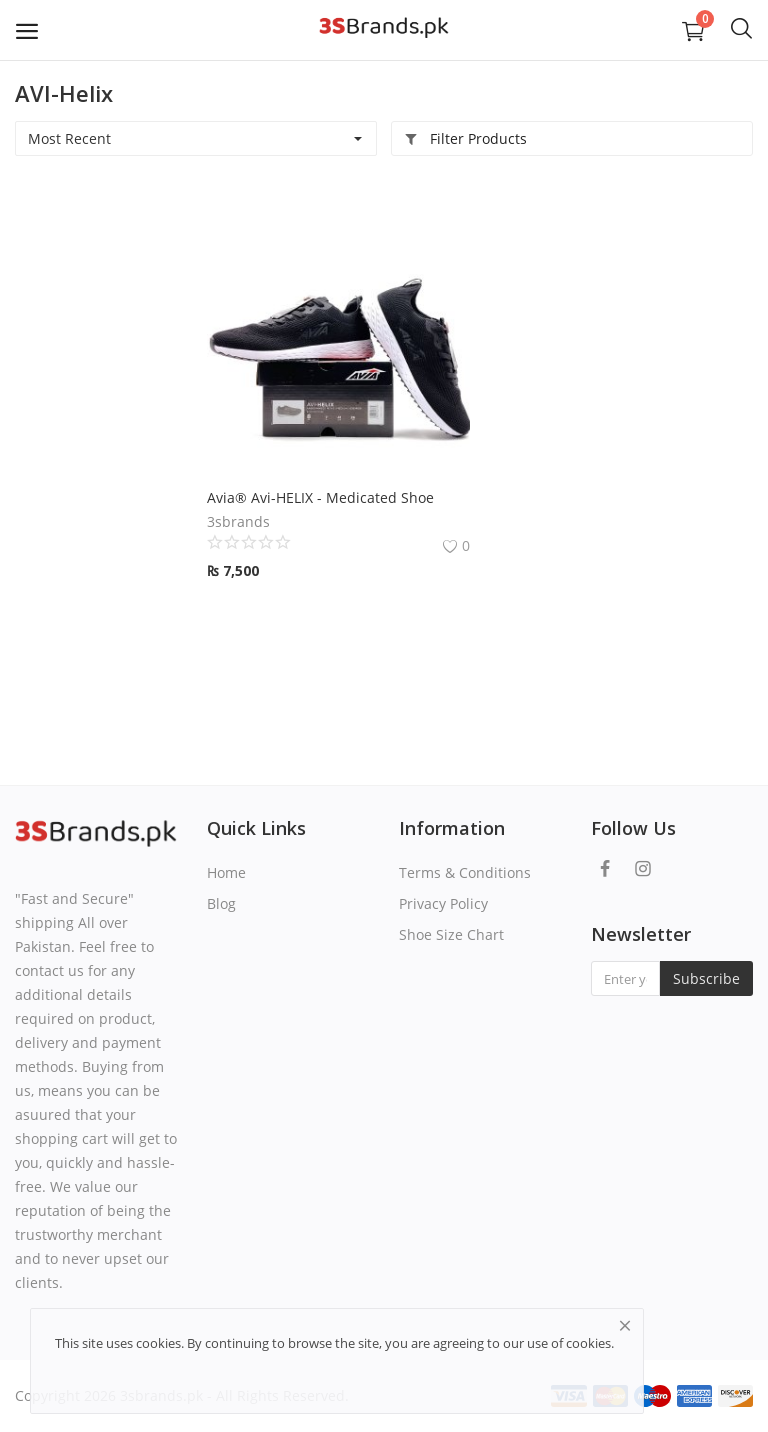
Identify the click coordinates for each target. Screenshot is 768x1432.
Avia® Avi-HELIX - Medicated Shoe (320, 497)
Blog (221, 903)
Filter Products (465, 138)
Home (226, 872)
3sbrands (238, 521)
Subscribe (706, 978)
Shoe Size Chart (451, 934)
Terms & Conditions (465, 872)
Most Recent (69, 138)
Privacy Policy (443, 903)
